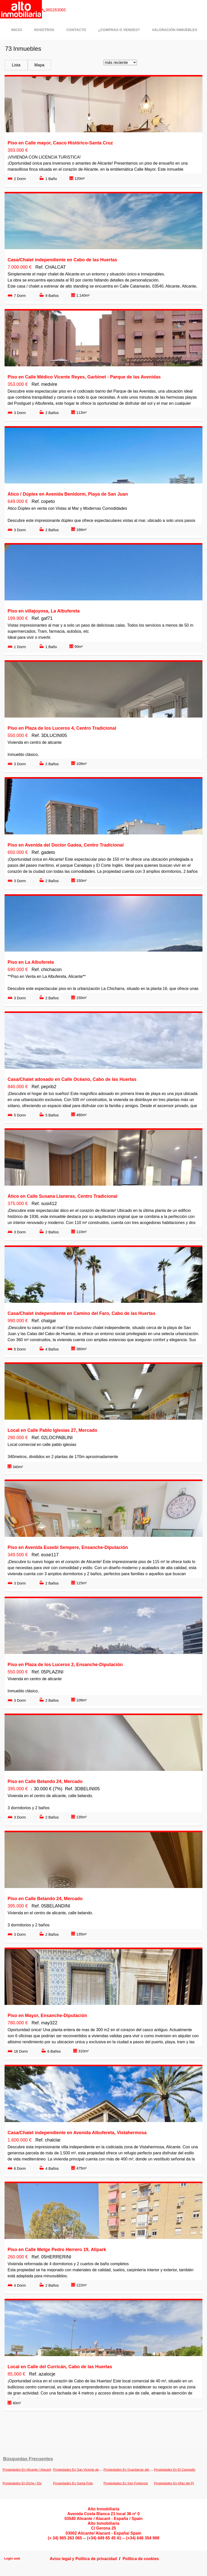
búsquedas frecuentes (28, 2458)
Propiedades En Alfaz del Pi (174, 2483)
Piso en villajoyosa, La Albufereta (44, 611)
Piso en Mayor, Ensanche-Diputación (47, 2015)
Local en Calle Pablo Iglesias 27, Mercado (52, 1430)
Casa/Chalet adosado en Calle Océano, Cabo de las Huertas (72, 1079)
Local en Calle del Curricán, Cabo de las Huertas (60, 2366)
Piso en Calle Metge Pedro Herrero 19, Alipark (57, 2249)
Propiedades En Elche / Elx (22, 2483)
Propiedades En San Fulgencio (126, 2483)
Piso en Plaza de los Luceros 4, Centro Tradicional (62, 728)
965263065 (54, 3)
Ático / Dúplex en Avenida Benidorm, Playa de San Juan (68, 494)
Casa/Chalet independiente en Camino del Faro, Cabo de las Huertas (81, 1313)
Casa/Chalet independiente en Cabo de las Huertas (62, 259)
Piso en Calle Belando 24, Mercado (45, 1781)
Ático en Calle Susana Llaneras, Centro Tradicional (62, 1196)
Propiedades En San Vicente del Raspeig (82, 2469)
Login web (12, 2558)
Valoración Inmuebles (174, 30)
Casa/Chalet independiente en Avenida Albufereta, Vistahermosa (77, 2132)
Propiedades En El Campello (174, 2469)
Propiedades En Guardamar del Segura (132, 2469)
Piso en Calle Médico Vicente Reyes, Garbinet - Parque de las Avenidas (84, 376)
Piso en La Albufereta (31, 962)
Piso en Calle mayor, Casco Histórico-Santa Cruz (60, 142)
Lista (16, 65)
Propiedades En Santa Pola (73, 2483)
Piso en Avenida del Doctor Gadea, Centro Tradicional (66, 845)
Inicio (16, 30)
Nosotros (44, 30)
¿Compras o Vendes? (119, 30)
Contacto (76, 30)
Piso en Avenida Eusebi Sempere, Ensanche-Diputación (68, 1547)
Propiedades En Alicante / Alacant (27, 2469)
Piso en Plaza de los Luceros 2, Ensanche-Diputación (65, 1664)
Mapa (39, 65)
